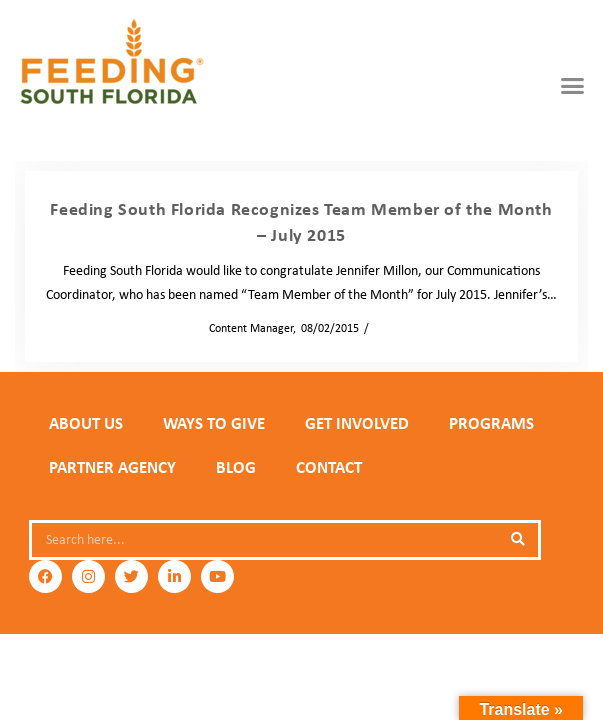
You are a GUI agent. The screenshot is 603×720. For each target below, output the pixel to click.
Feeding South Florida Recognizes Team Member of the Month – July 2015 (301, 221)
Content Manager (245, 328)
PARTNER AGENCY (112, 467)
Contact (329, 467)
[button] (572, 85)
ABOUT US (86, 423)
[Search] (518, 540)
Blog (236, 467)
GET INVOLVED (357, 423)
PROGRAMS (491, 423)
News (388, 328)
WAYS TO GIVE (214, 423)
